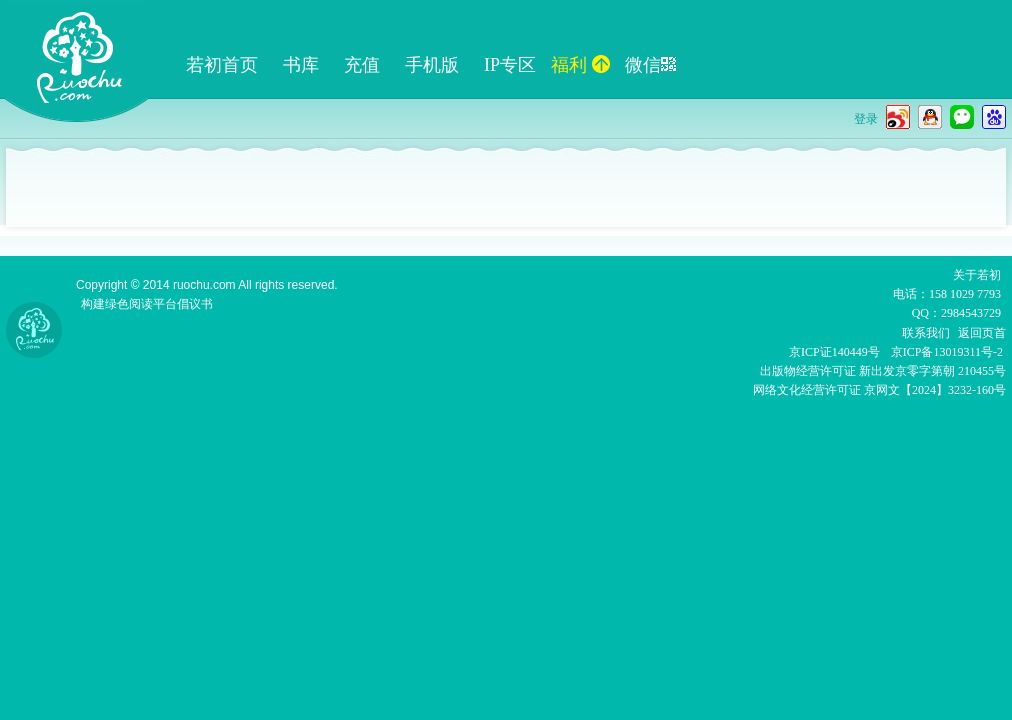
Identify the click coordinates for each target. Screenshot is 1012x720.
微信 (650, 65)
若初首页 (222, 65)
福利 (580, 65)
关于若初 (977, 275)
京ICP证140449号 (834, 352)
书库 (301, 65)
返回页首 (982, 333)
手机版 (432, 65)
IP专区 (510, 65)
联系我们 (926, 333)
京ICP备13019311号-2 (947, 352)
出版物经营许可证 (809, 371)
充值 (362, 65)
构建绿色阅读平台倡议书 (147, 304)
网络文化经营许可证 (807, 390)
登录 (866, 119)
